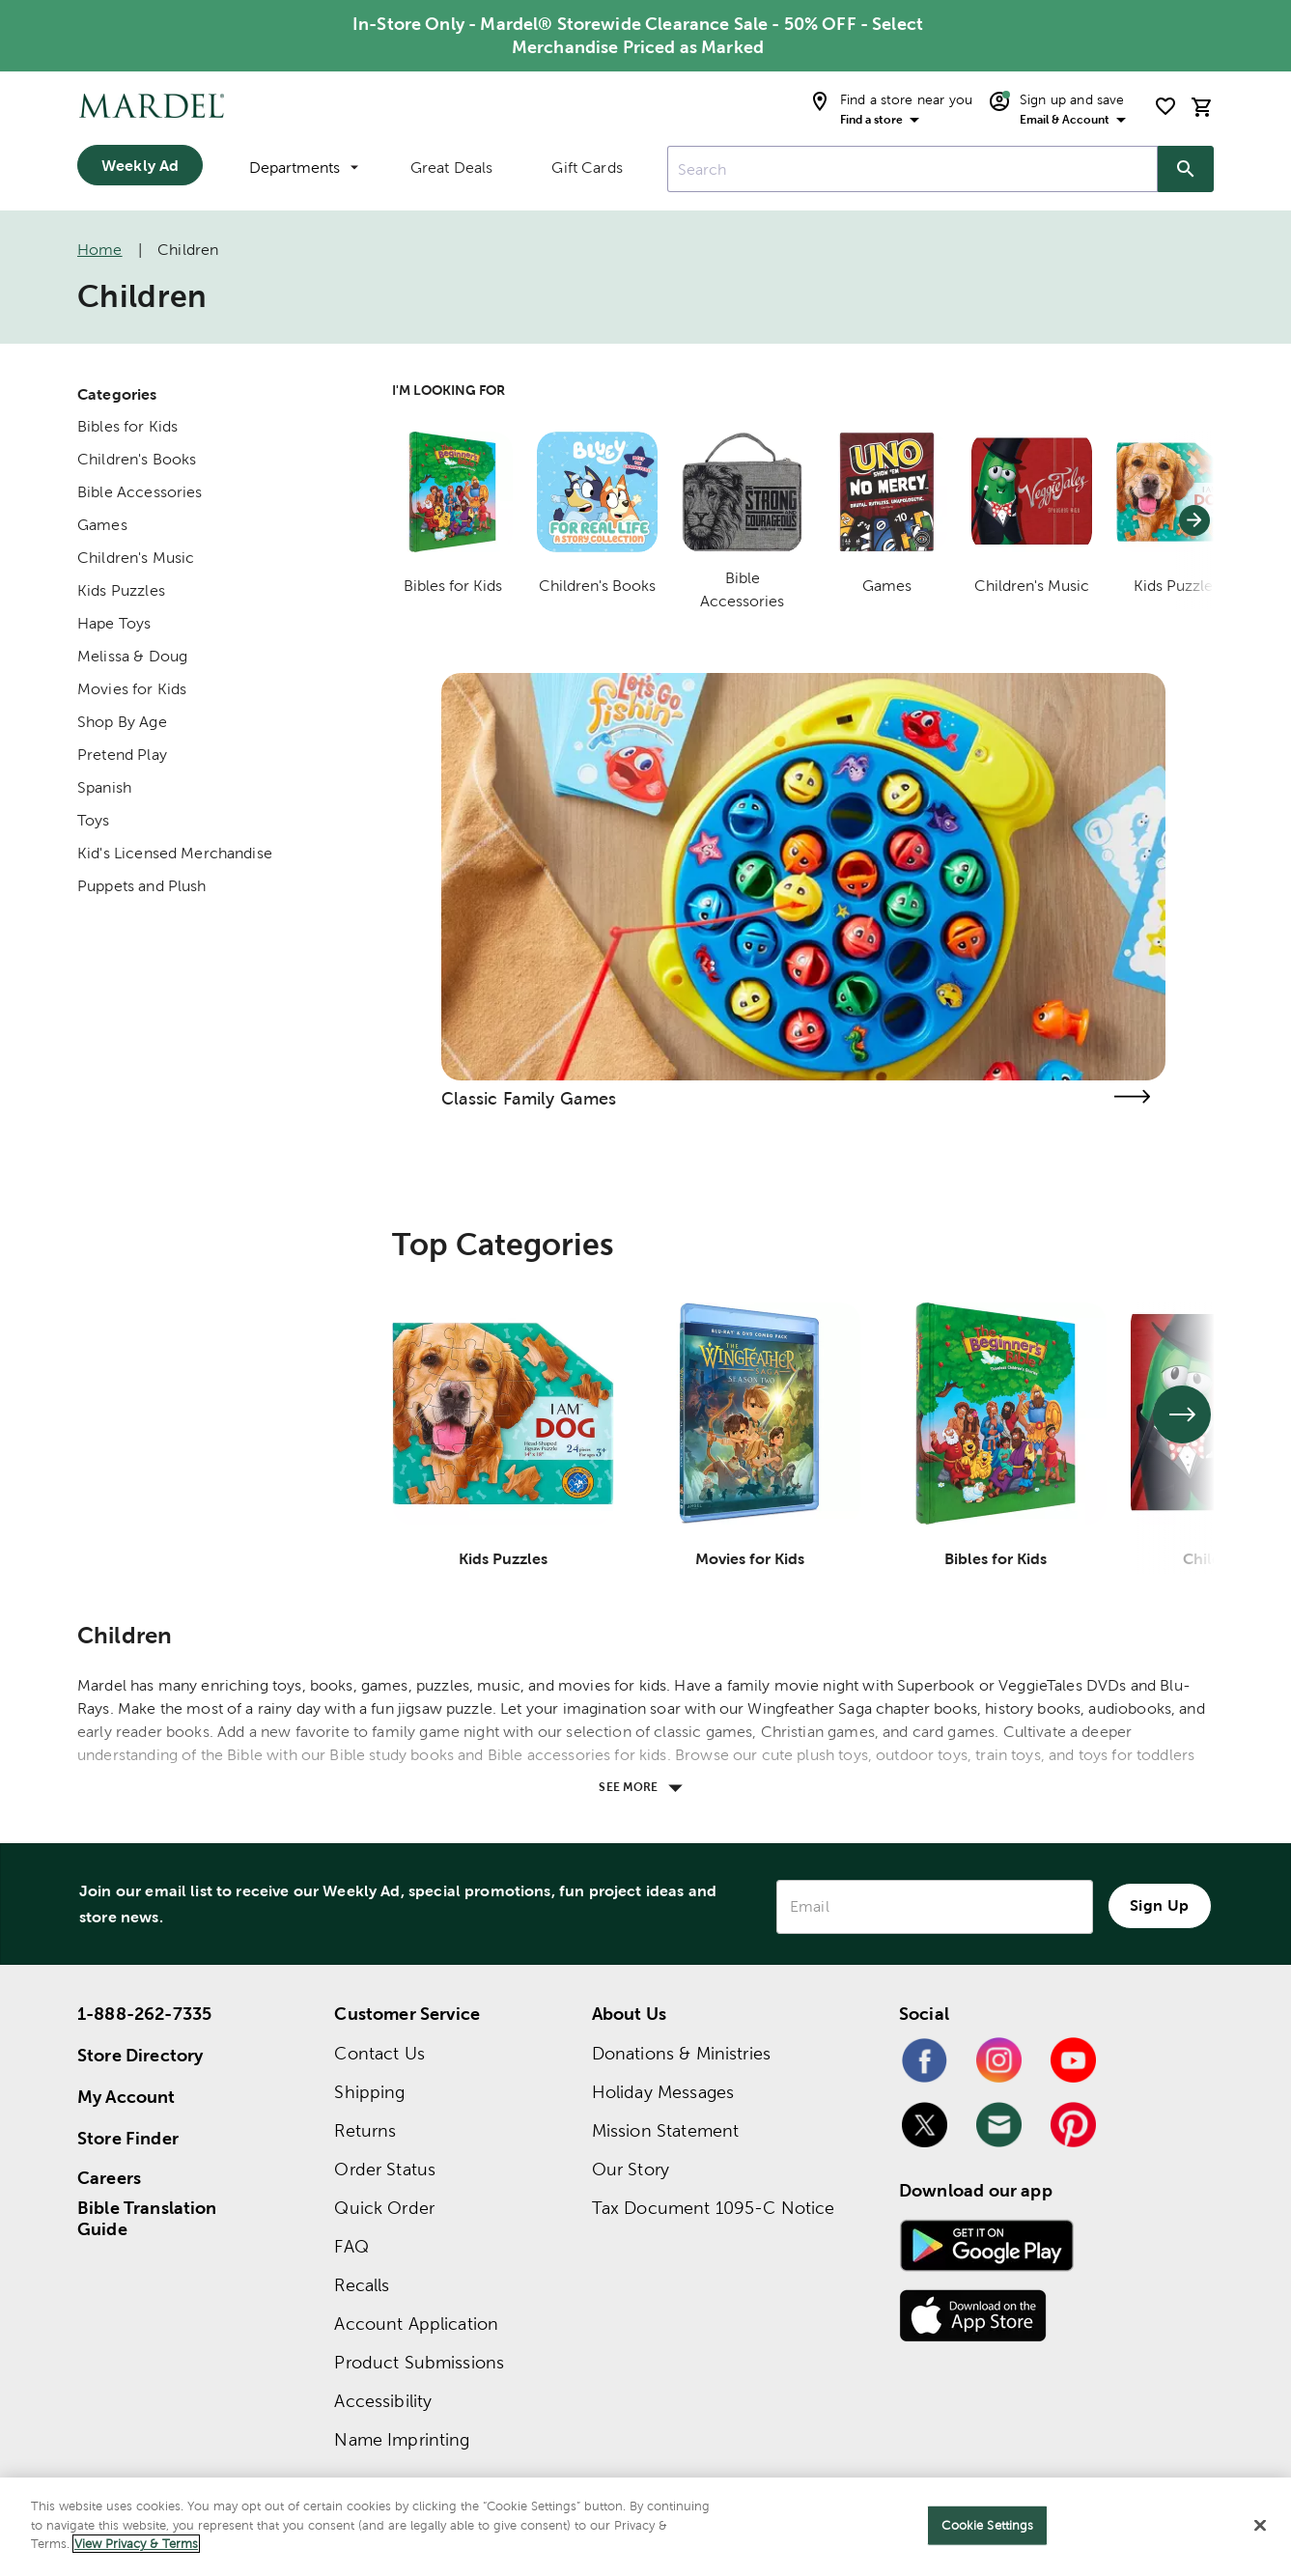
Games (102, 525)
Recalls (361, 2285)
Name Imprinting (401, 2439)
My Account (126, 2096)
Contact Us (379, 2053)
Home (100, 249)
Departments (303, 167)
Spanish (104, 787)
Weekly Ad (140, 165)
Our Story (630, 2169)
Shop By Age (122, 722)
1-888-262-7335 (144, 2013)
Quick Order (384, 2208)
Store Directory (140, 2055)
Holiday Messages (663, 2092)
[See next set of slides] (1182, 1414)
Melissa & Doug (132, 656)
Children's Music (135, 557)
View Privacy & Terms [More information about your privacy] (136, 2543)
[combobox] (912, 169)
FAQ (351, 2246)
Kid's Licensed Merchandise (174, 853)
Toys (93, 820)
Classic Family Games (529, 1098)
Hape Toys (114, 623)
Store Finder (128, 2138)
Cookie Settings (987, 2525)
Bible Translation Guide (147, 2218)
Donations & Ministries (681, 2053)
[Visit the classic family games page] (1133, 1096)
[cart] (1202, 107)
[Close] (1260, 2526)
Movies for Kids (131, 689)
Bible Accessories (140, 492)
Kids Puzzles (121, 590)
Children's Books (136, 459)
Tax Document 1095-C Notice (713, 2208)
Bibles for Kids (127, 426)
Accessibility (383, 2401)
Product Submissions (419, 2362)
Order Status (384, 2169)
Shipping (369, 2092)
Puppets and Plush (142, 886)
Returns (365, 2130)
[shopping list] (1165, 106)
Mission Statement (666, 2130)
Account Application (416, 2323)
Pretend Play (122, 754)
